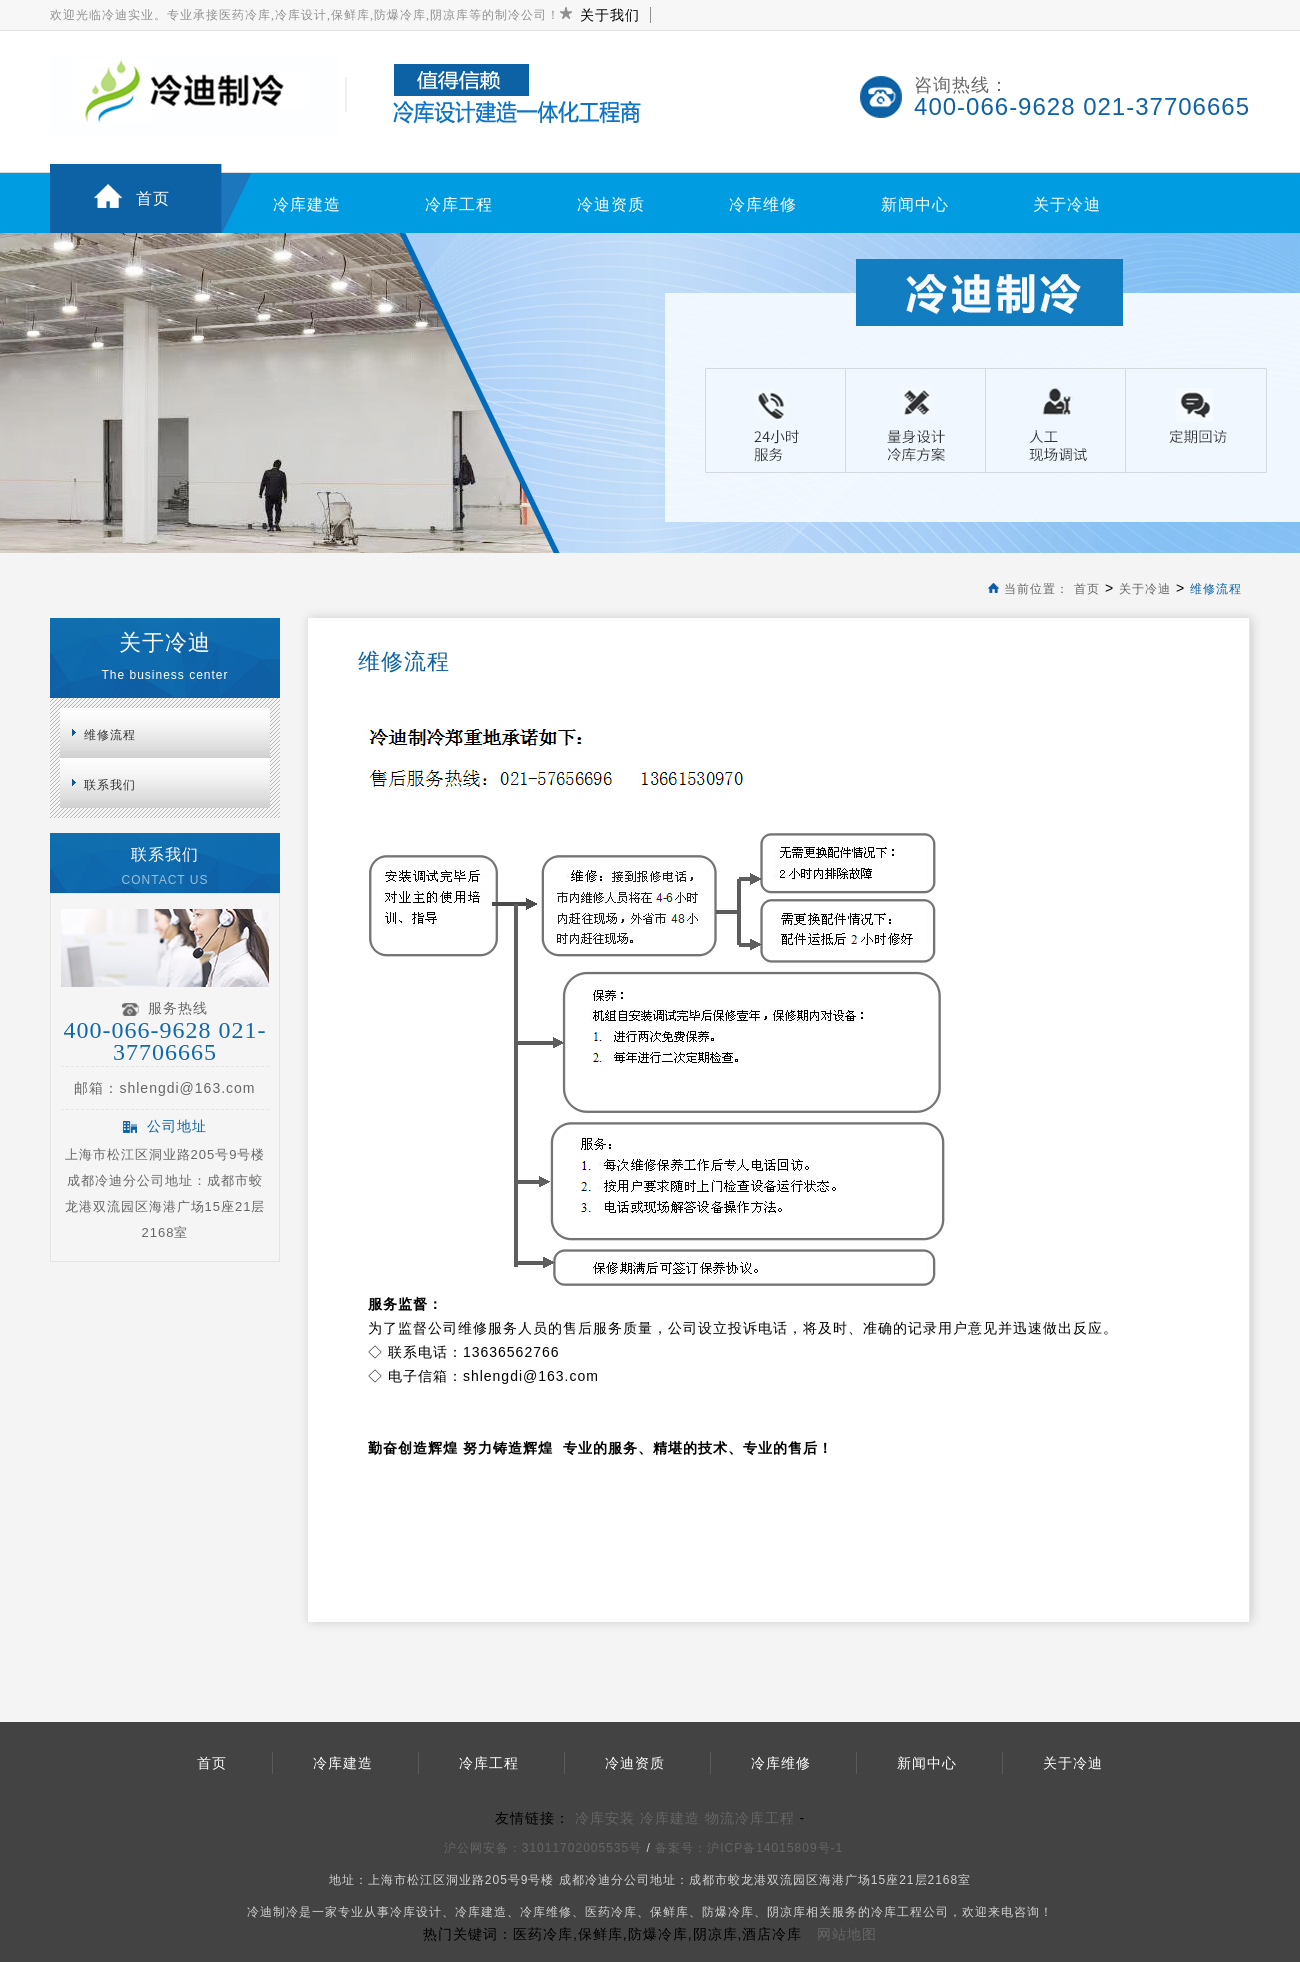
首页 (153, 198)
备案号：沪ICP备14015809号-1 (751, 1848)
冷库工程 (459, 204)
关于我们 (610, 15)
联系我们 (110, 785)
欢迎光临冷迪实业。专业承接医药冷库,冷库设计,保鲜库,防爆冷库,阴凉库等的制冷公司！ (305, 15)
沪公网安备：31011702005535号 (543, 1848)
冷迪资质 (611, 204)
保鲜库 (669, 1912)
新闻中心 (915, 204)
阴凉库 (786, 1912)
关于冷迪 (1067, 204)
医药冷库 (611, 1912)
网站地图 (847, 1934)
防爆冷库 (728, 1912)
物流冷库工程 (750, 1818)
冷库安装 (605, 1818)
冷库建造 (307, 204)
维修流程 (1216, 589)
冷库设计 (416, 1912)
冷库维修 (763, 204)
